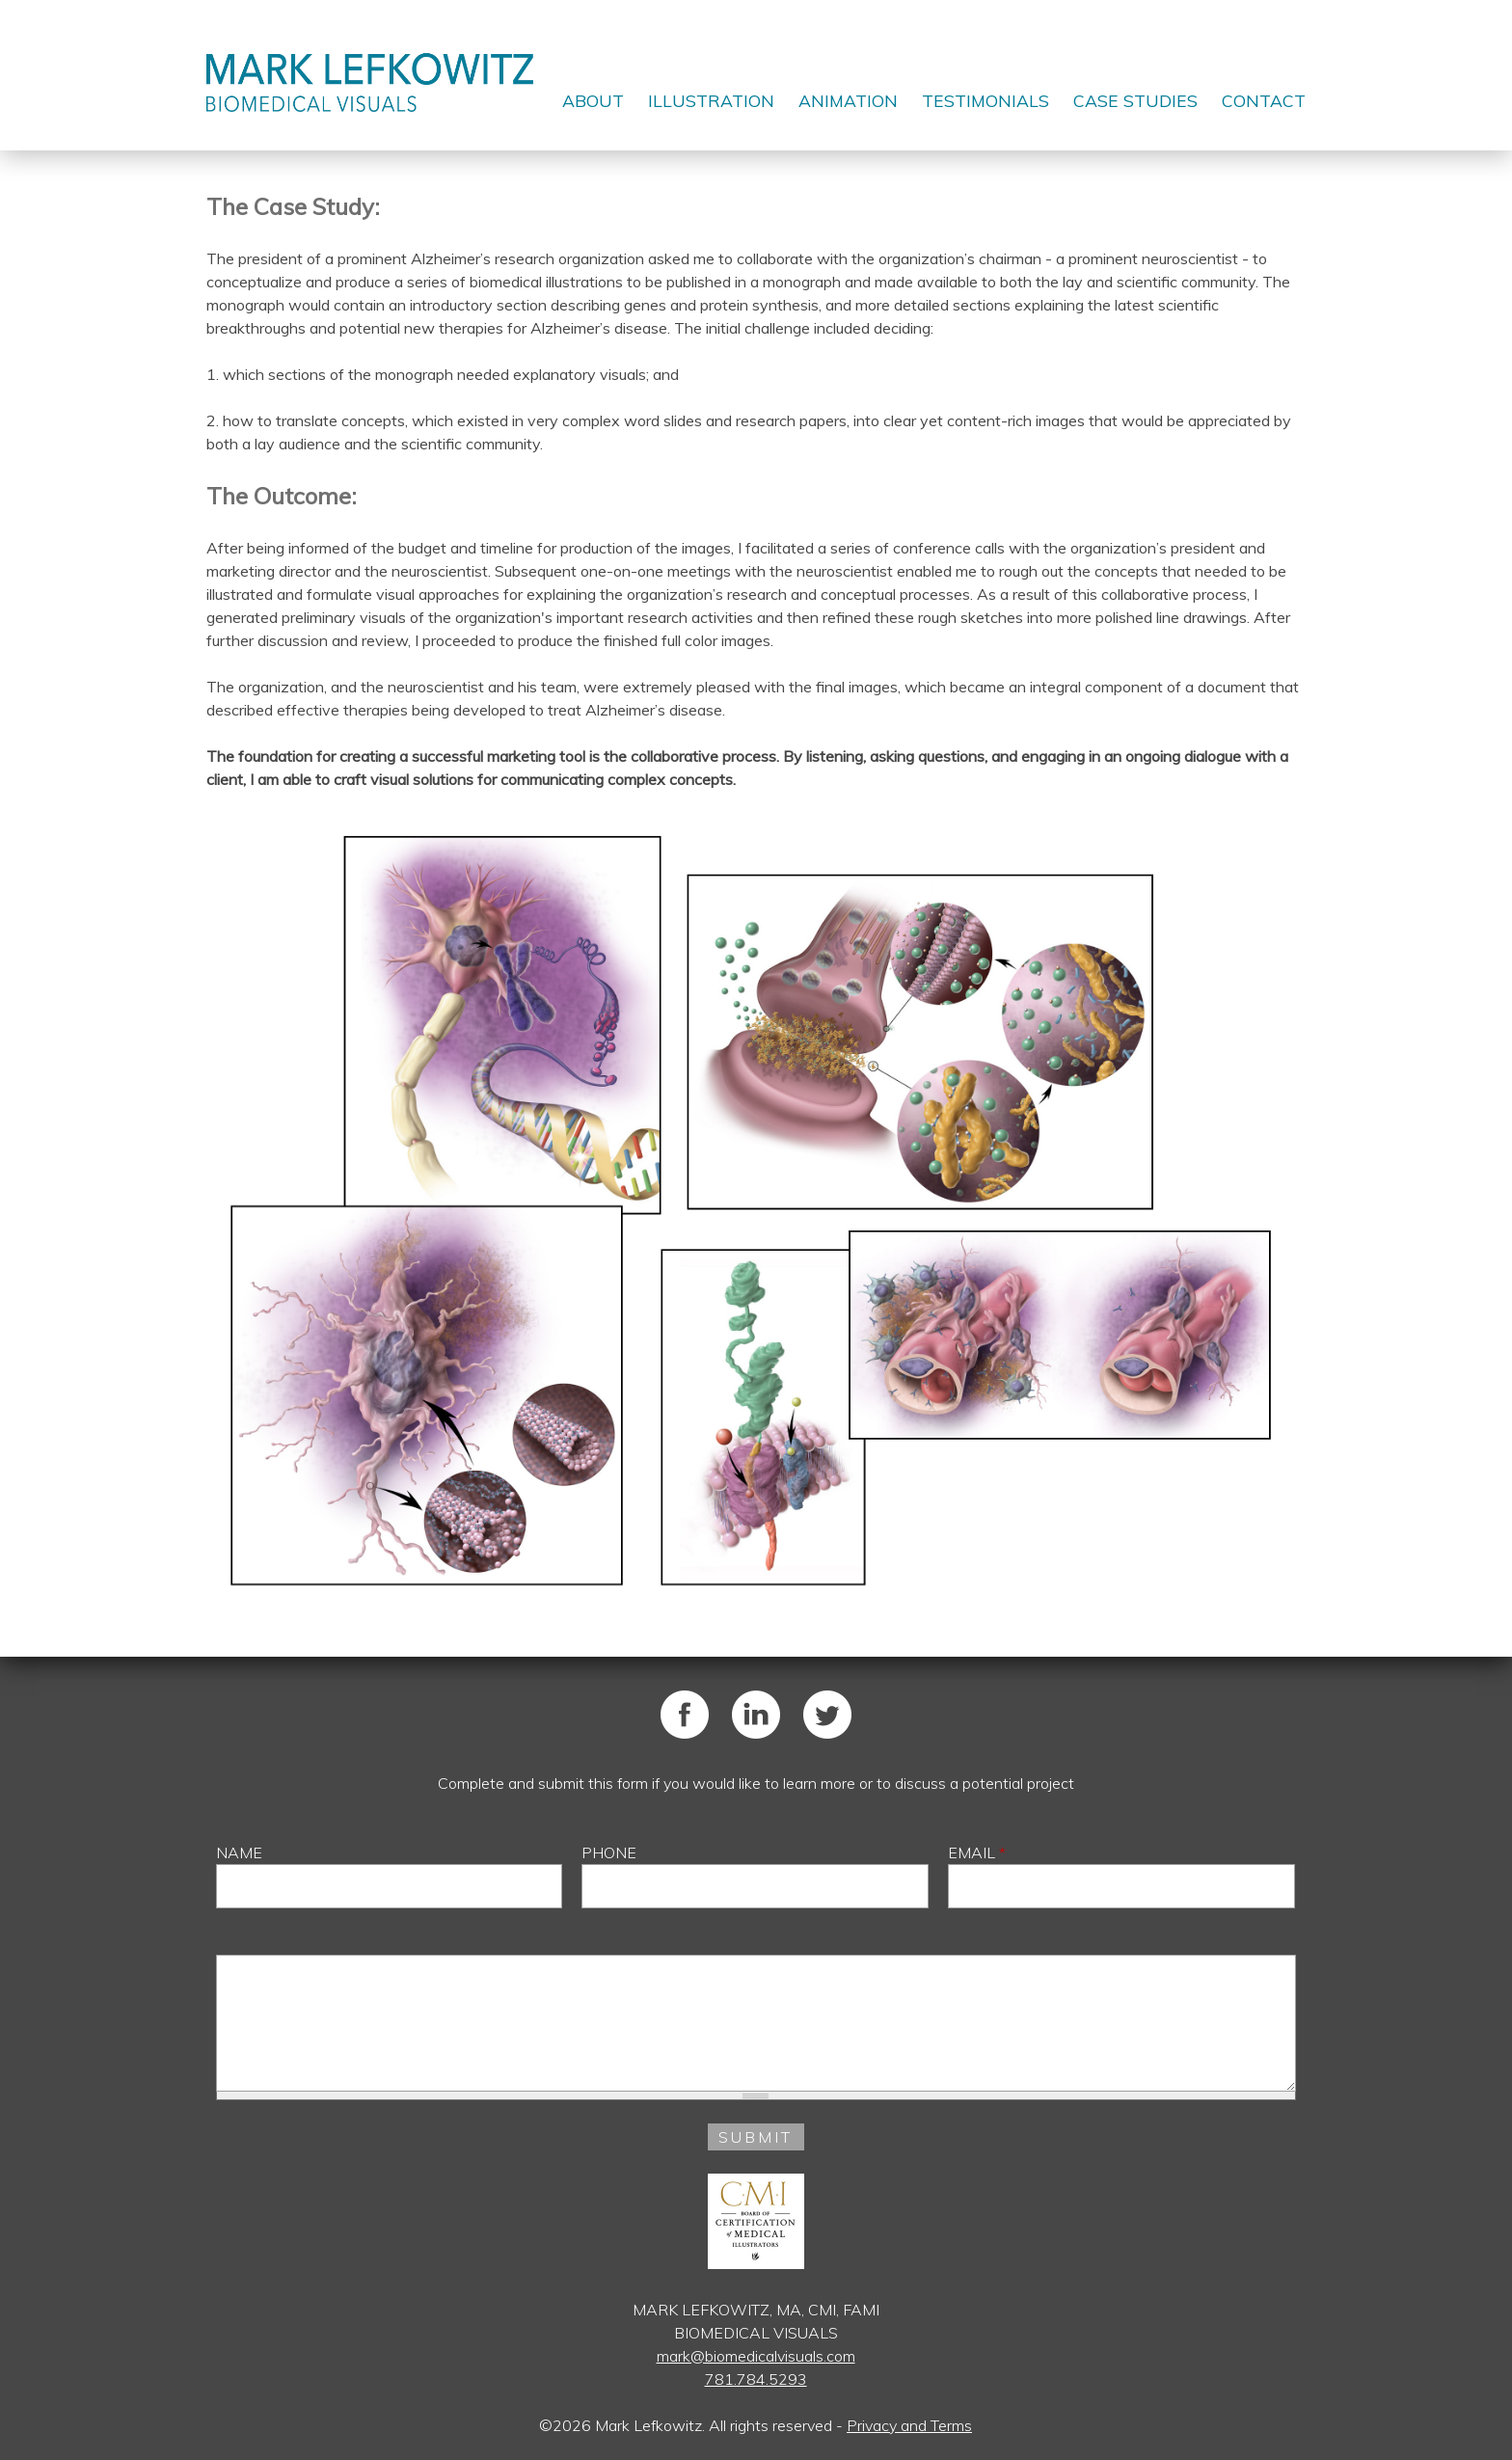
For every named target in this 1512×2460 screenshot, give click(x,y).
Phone (608, 1852)
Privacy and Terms (909, 2425)
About (593, 100)
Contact (1264, 100)
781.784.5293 (756, 2379)
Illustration (711, 100)
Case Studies (1135, 100)
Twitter (827, 1714)
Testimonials (985, 100)
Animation (848, 100)
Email (977, 1852)
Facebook (684, 1714)
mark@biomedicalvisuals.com (756, 2355)
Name (239, 1852)
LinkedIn (756, 1714)
